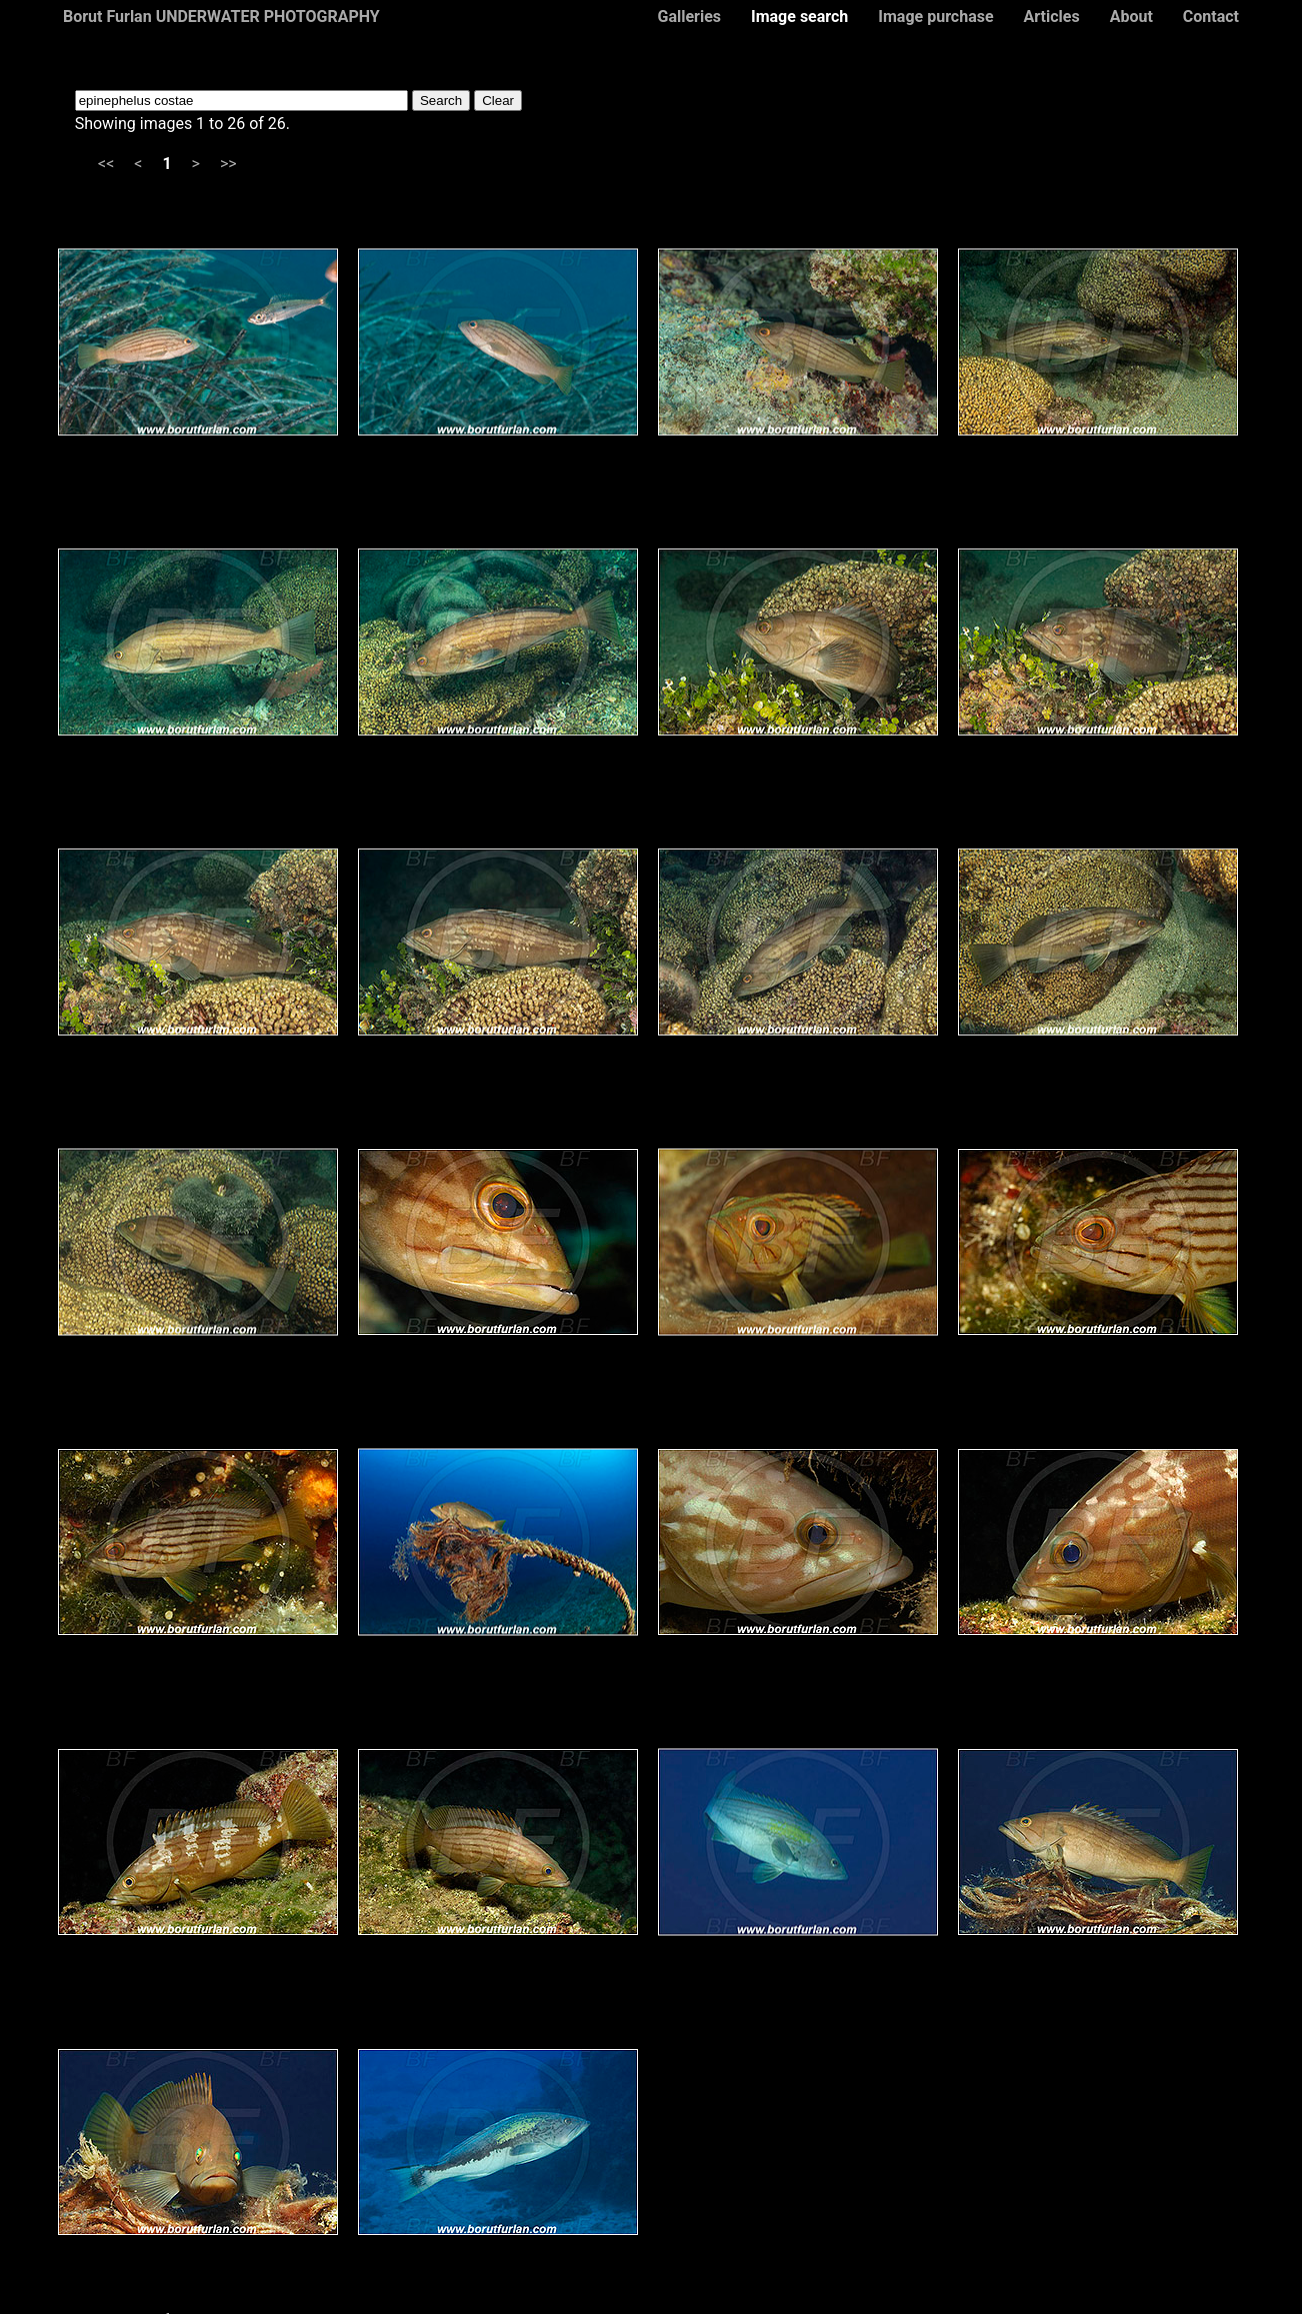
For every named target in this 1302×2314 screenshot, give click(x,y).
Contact (1211, 16)
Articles (1052, 16)
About (1131, 16)
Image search (799, 16)
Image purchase (935, 16)
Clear (498, 100)
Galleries (689, 16)
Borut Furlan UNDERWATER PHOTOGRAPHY (221, 16)
